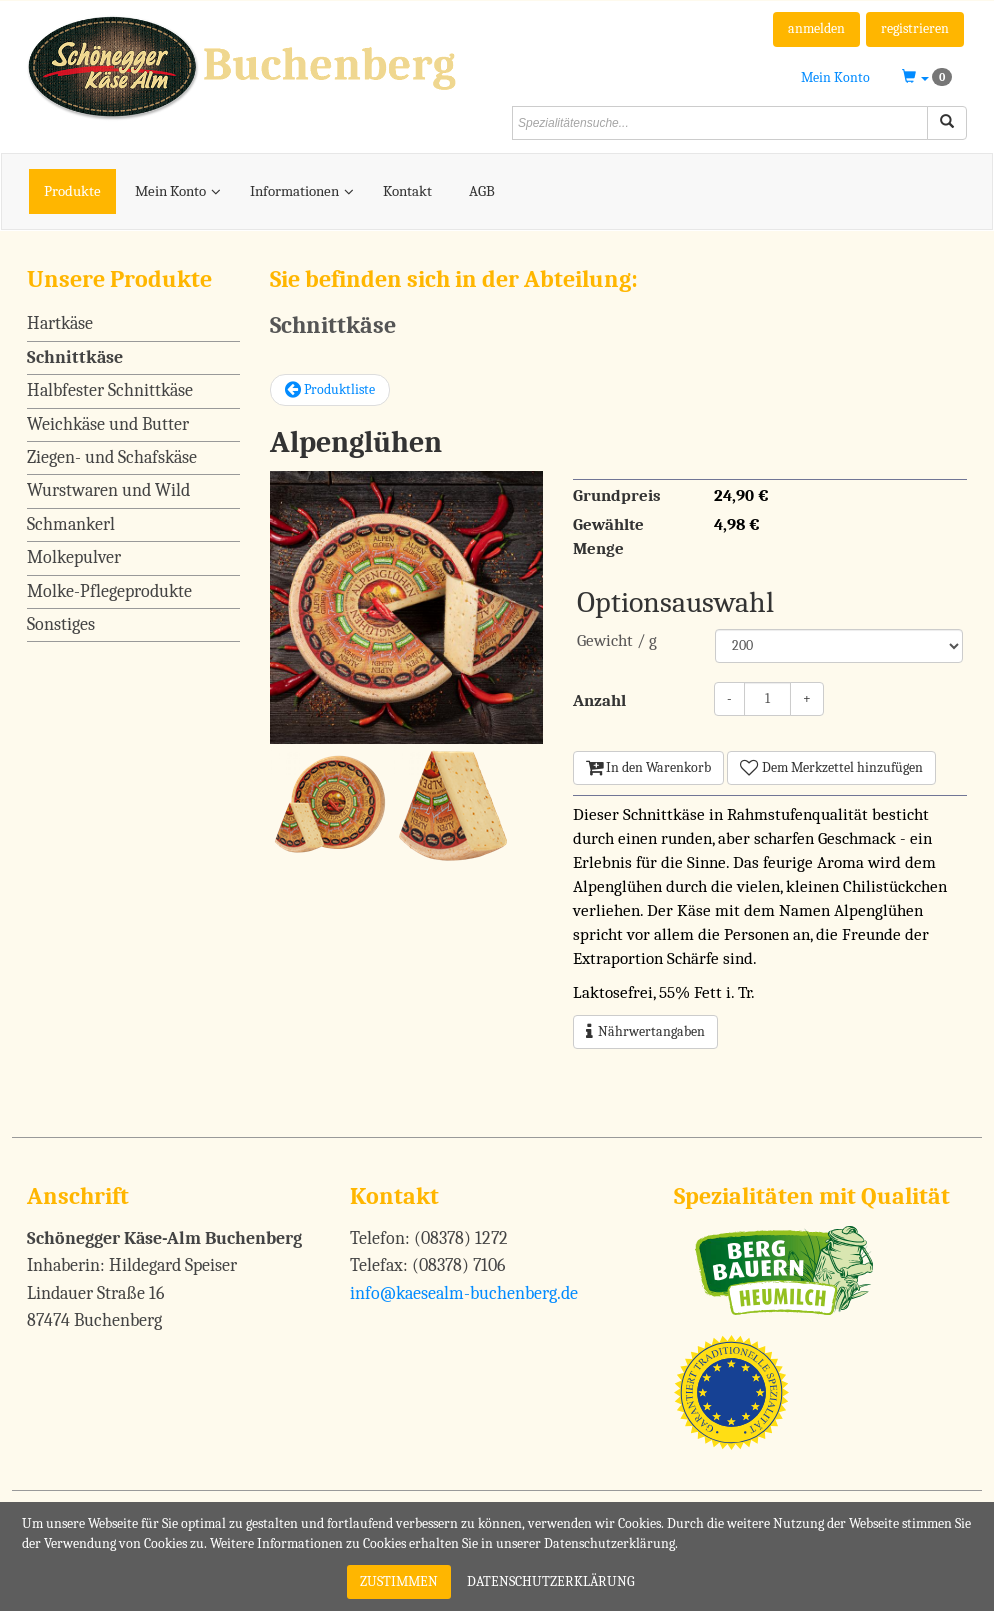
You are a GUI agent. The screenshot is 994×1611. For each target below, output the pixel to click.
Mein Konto (835, 77)
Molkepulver (74, 557)
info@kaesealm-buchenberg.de (464, 1293)
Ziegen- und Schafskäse (112, 457)
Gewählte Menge (608, 536)
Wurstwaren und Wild (108, 490)
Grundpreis (617, 495)
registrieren (915, 28)
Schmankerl (71, 524)
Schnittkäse (75, 357)
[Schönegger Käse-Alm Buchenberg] (254, 66)
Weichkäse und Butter (108, 424)
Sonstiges (61, 624)
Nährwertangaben (645, 1031)
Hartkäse (60, 323)
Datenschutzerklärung (551, 1581)
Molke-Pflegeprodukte (109, 591)
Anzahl (599, 700)
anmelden (816, 28)
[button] (927, 78)
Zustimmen (399, 1581)
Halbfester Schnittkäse (110, 390)
